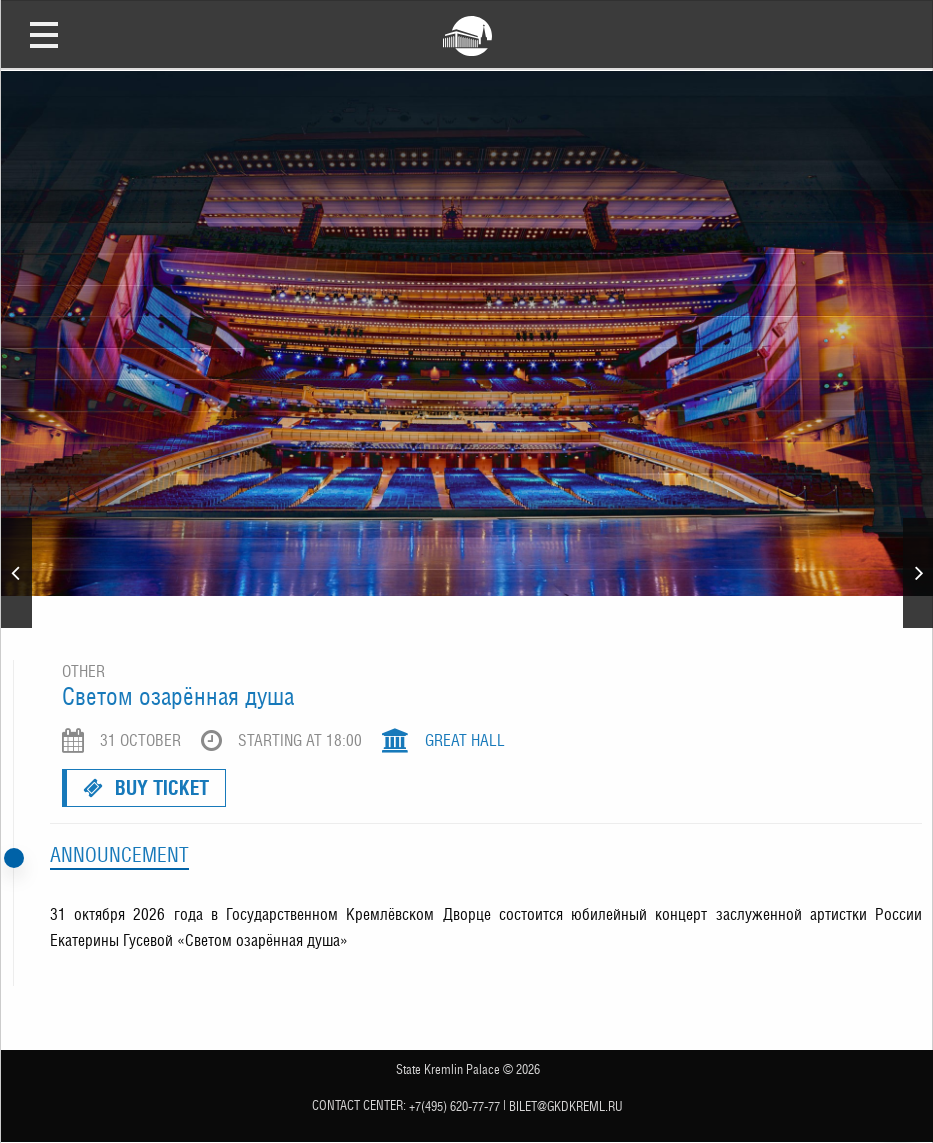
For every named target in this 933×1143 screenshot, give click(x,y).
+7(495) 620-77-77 (454, 1105)
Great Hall (465, 740)
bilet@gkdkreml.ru (566, 1105)
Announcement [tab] (119, 855)
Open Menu (44, 34)
